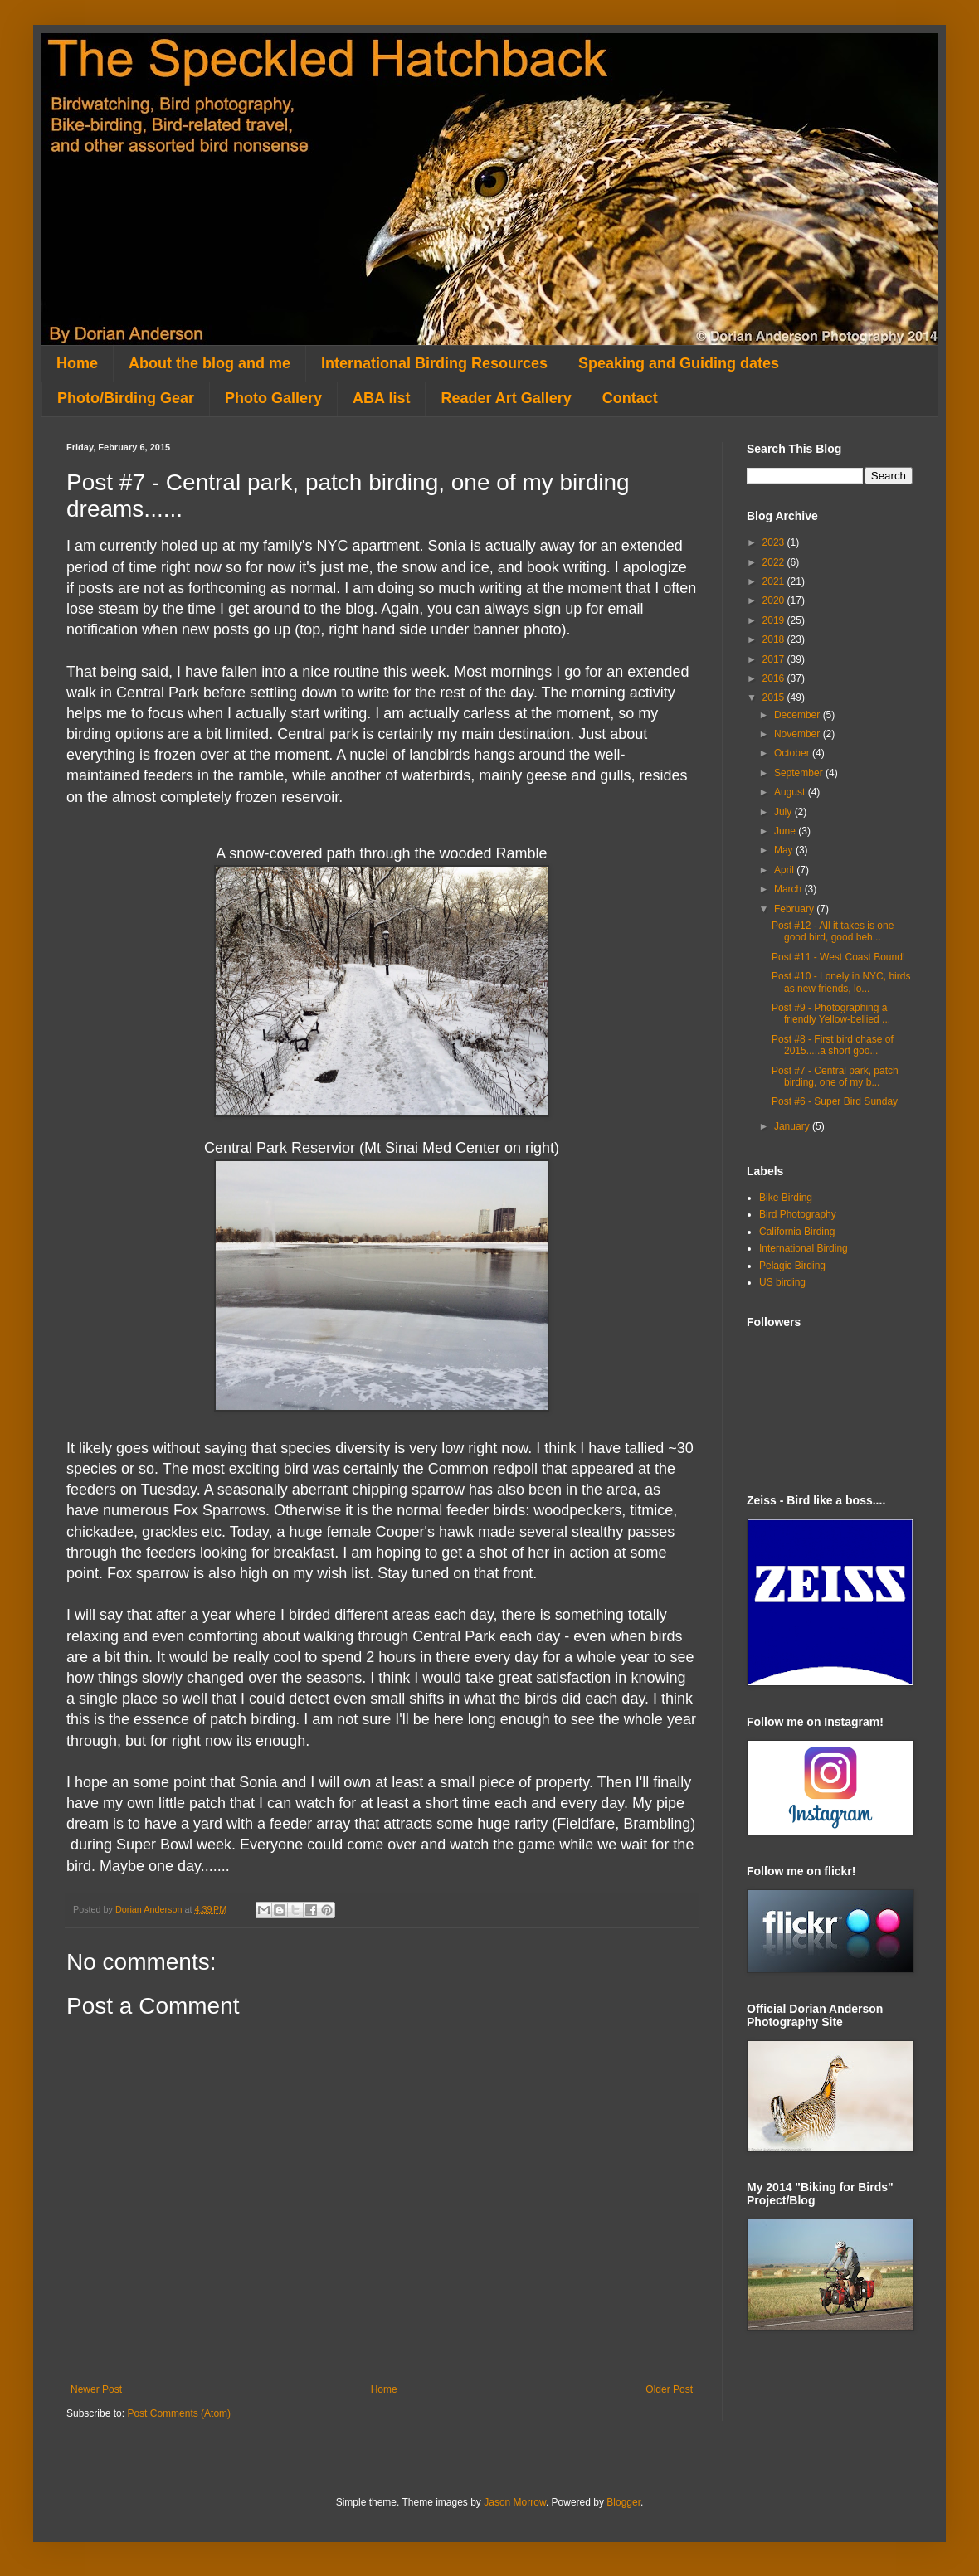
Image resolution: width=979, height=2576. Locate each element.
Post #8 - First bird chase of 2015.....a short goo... (833, 1045)
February (795, 909)
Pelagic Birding (792, 1265)
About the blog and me (209, 363)
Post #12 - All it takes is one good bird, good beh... (833, 931)
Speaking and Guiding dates (678, 363)
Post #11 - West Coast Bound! (838, 957)
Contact (630, 398)
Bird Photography (797, 1214)
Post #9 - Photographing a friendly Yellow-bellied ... (831, 1013)
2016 (774, 678)
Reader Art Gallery (506, 398)
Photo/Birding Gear (125, 398)
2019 (774, 620)
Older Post (669, 2389)
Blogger (623, 2502)
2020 (774, 600)
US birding (782, 1282)
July (784, 812)
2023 (774, 542)
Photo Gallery (273, 398)
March (789, 889)
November (798, 734)
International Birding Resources (434, 363)
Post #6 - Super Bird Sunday (835, 1101)
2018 (774, 639)
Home (77, 363)
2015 (774, 697)
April (785, 870)
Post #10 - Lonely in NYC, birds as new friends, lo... (841, 982)
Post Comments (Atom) (179, 2413)
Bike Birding (785, 1197)
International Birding (803, 1248)
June (786, 831)
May (785, 850)
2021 (774, 581)
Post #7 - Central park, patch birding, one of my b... (835, 1076)
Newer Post (96, 2389)
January (793, 1126)
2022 (774, 562)
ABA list (381, 398)
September (800, 773)
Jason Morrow (515, 2502)
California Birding (797, 1231)
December (798, 715)
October (793, 753)
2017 (774, 659)
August (791, 792)
